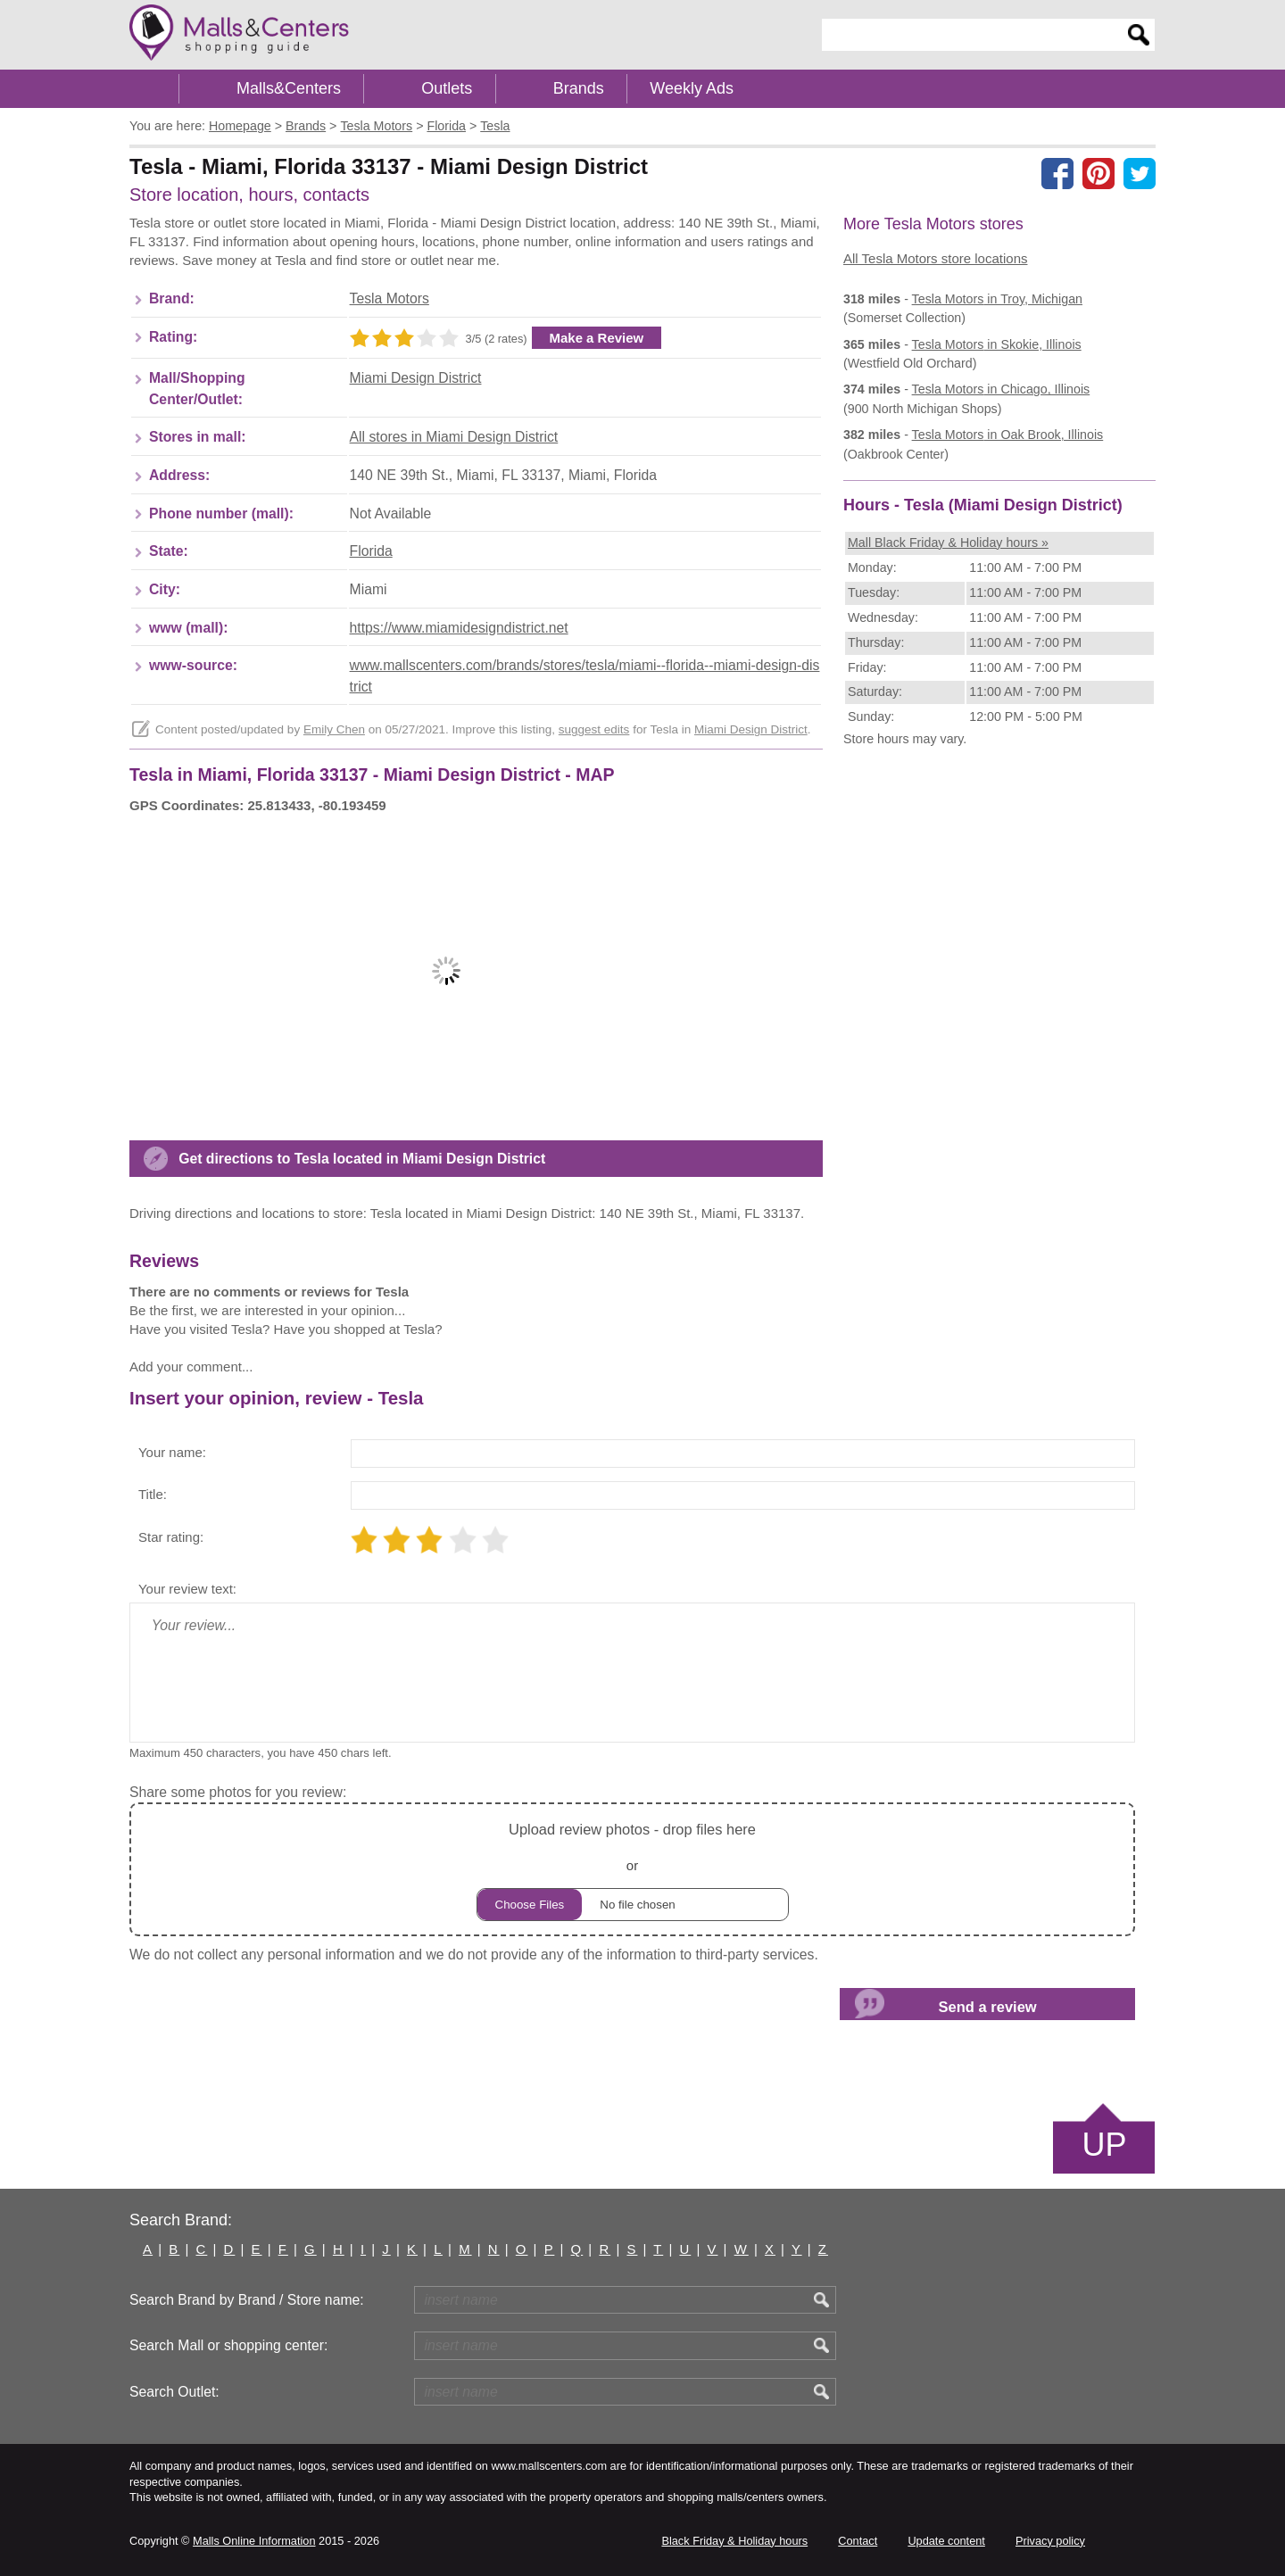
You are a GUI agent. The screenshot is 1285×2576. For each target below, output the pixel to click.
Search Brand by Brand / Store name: (246, 2299)
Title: (152, 1494)
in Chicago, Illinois (1001, 389)
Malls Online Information (254, 2540)
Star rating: (170, 1537)
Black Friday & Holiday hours (734, 2540)
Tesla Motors (389, 298)
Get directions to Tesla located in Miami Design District (361, 1158)
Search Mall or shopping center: (228, 2345)
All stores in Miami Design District (454, 436)
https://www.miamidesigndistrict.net (459, 627)
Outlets (446, 88)
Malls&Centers (288, 88)
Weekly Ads (692, 88)
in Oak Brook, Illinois (1008, 434)
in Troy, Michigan (997, 299)
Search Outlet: (174, 2391)
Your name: (172, 1452)
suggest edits (594, 729)
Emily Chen (334, 729)
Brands (578, 88)
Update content (946, 2540)
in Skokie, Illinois (997, 344)
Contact (857, 2540)
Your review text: (187, 1588)
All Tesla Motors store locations (935, 258)
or (633, 1869)
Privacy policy (1050, 2540)
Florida (371, 551)
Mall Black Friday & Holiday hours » (948, 542)
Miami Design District (416, 377)
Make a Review (597, 337)
